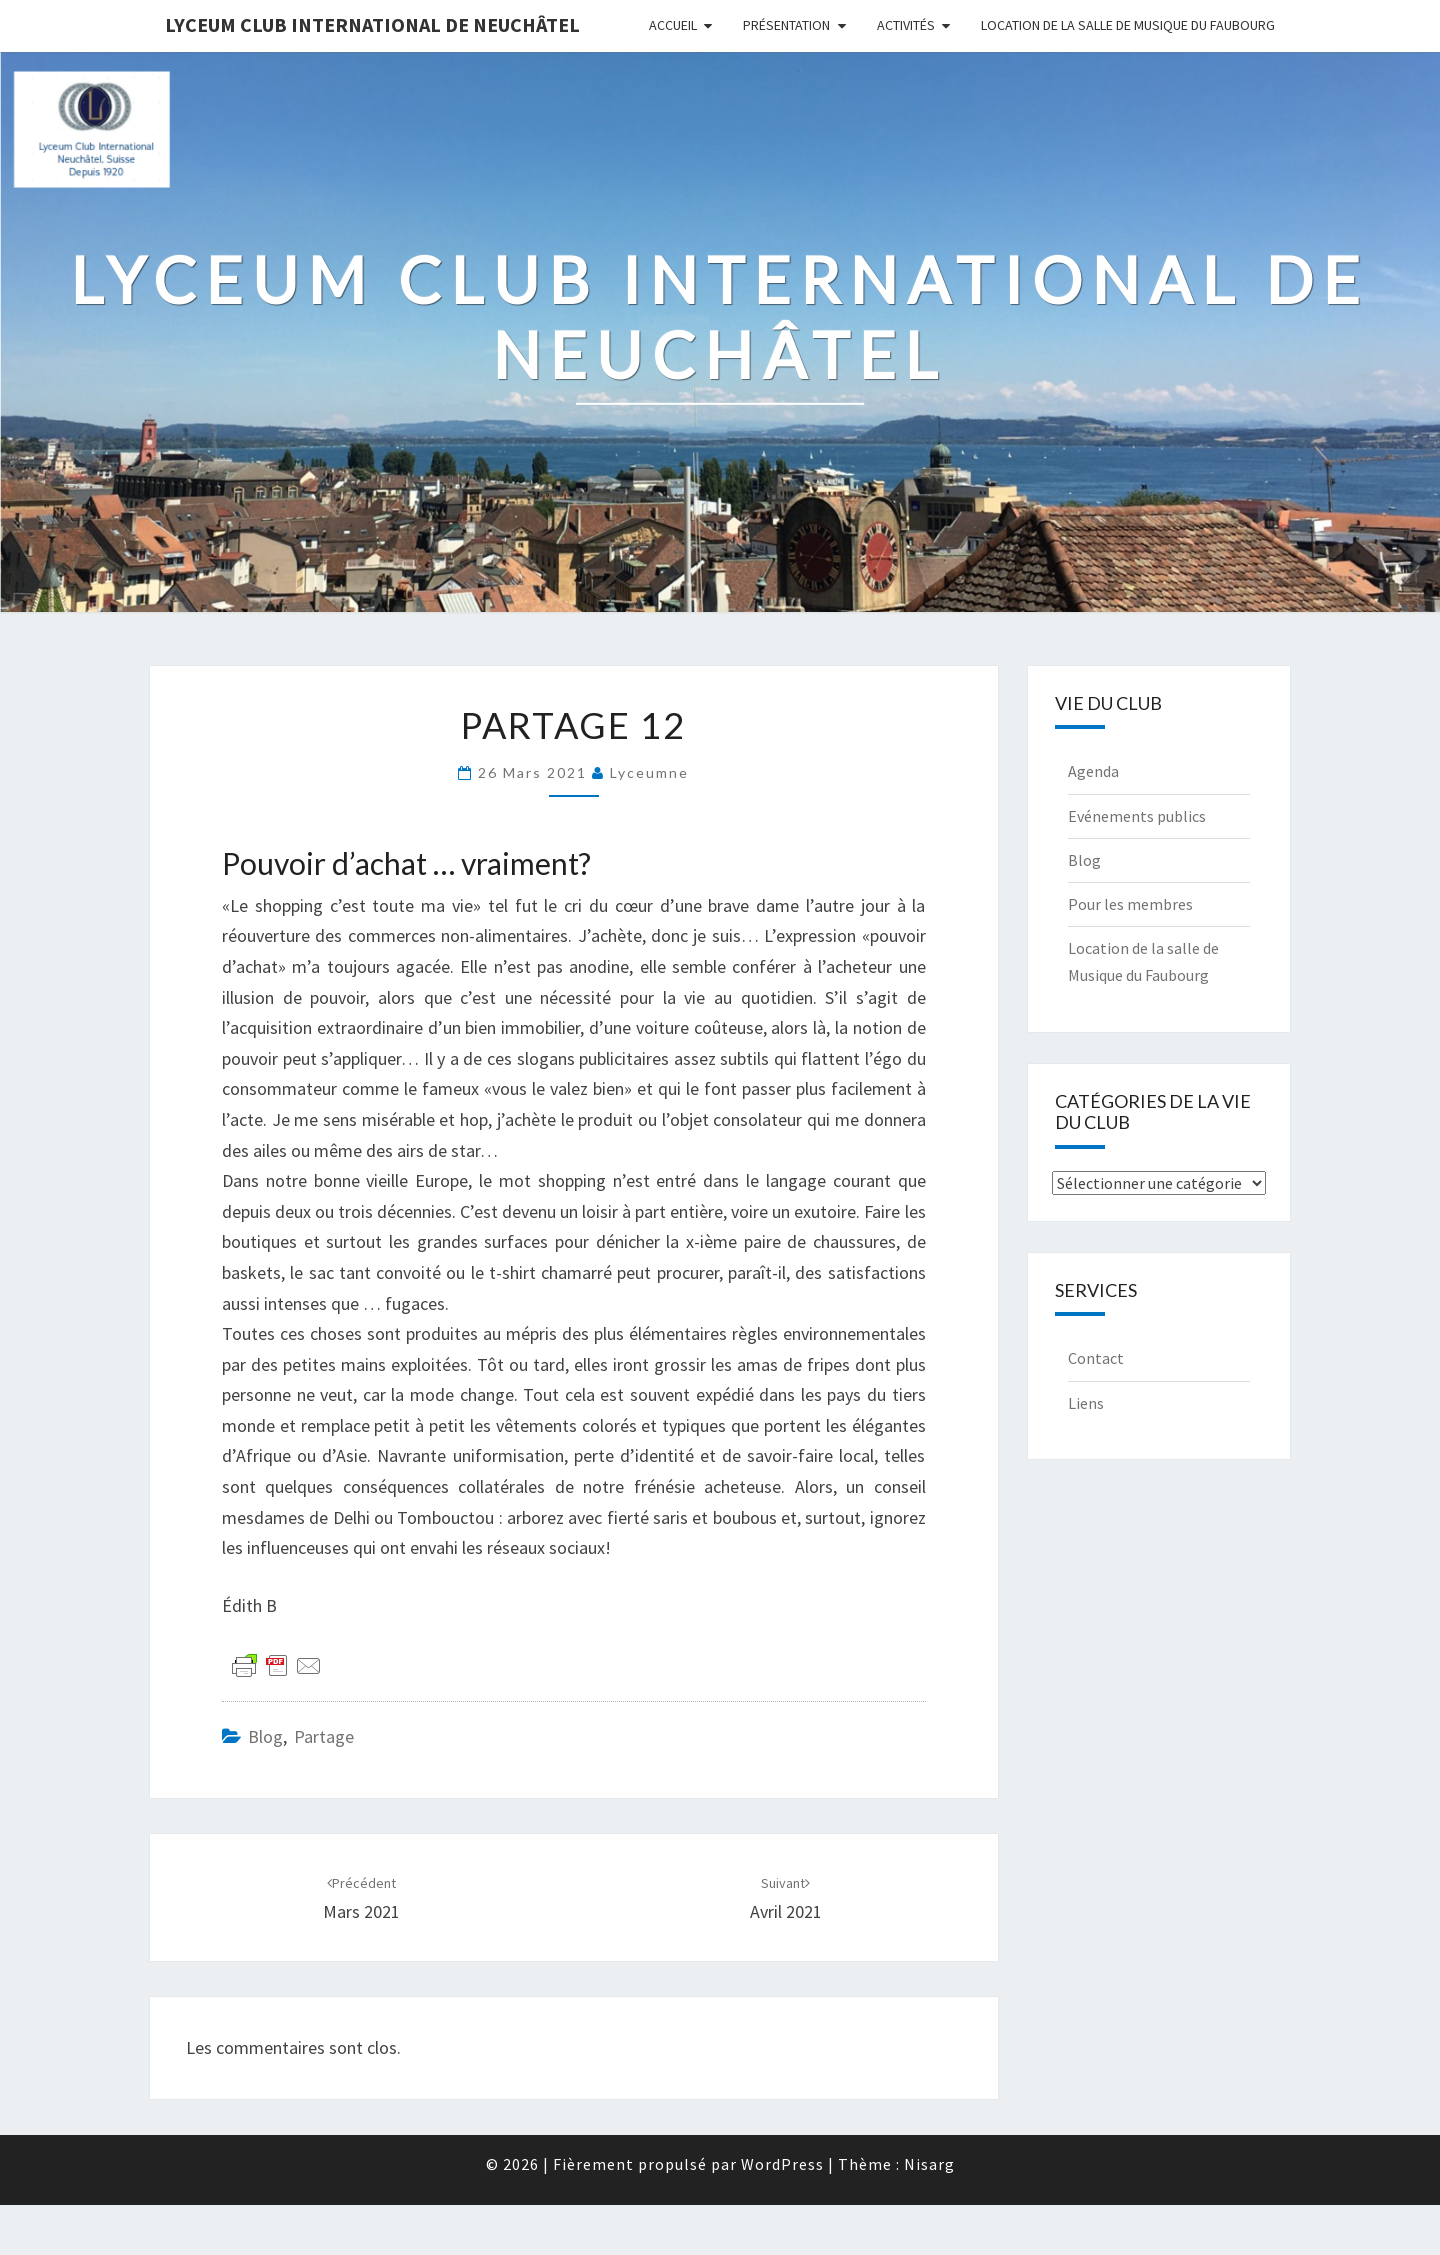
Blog (265, 1736)
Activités (906, 25)
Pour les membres (1130, 904)
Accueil (673, 25)
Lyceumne (649, 772)
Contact (1096, 1358)
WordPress (782, 2164)
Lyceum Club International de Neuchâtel (372, 24)
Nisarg (929, 2164)
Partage (324, 1736)
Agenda (1093, 771)
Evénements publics (1137, 816)
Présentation (786, 25)
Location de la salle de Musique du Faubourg (1128, 25)
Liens (1086, 1403)
